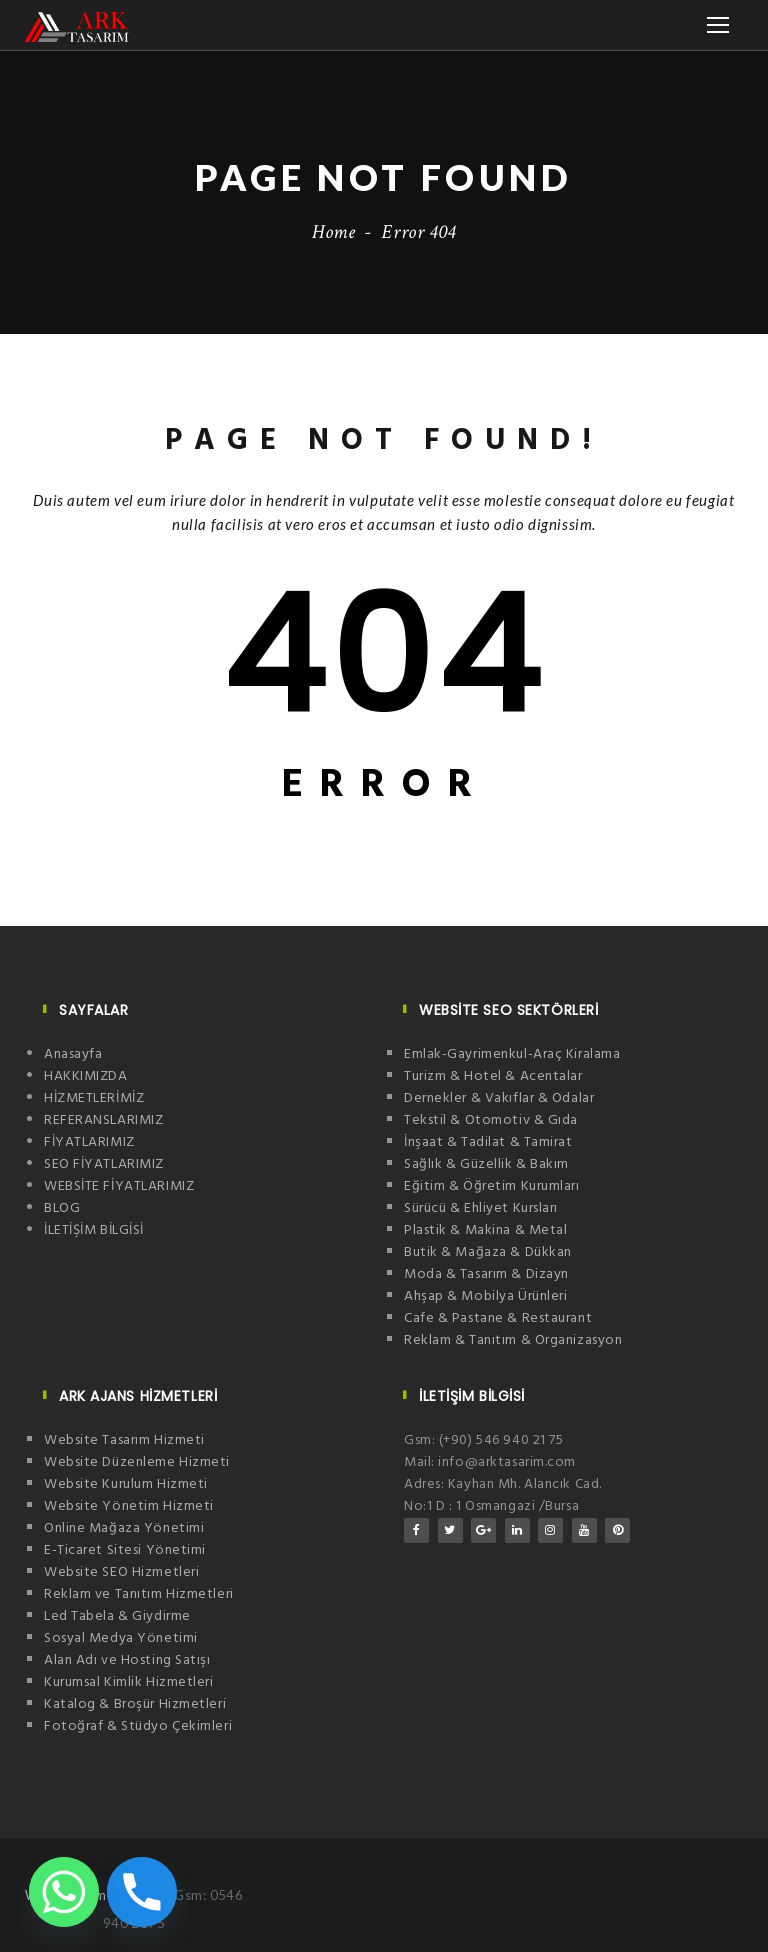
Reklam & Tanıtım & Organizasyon (513, 1340)
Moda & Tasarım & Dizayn (486, 1274)
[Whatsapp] (64, 1892)
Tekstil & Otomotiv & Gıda (491, 1120)
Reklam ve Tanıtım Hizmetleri (139, 1594)
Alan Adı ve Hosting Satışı (127, 1660)
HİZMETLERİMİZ (94, 1098)
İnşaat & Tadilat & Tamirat (488, 1142)
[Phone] (142, 1892)
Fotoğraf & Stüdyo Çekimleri (138, 1726)
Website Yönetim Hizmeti (129, 1506)
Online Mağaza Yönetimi (124, 1528)
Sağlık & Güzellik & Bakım (486, 1164)
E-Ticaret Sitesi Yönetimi (125, 1550)
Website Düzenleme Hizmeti (137, 1462)
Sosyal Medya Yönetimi (121, 1638)
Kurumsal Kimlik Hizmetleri (129, 1682)
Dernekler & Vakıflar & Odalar (499, 1098)
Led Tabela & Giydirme (117, 1616)
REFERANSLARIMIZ (103, 1120)
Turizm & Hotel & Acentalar (493, 1076)
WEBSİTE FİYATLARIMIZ (119, 1186)
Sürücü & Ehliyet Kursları (481, 1208)
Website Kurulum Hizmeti (126, 1484)
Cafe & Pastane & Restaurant (498, 1318)
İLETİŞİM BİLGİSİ (94, 1230)
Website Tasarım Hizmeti (124, 1440)
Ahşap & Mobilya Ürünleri (485, 1296)
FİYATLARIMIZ (89, 1142)
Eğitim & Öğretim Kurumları (492, 1186)
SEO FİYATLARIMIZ (104, 1164)
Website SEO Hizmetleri (121, 1572)
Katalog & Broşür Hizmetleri (135, 1704)
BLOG (62, 1208)
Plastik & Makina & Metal (485, 1230)
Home (334, 232)
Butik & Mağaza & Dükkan (488, 1252)
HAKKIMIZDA (86, 1076)
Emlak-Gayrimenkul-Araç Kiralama (512, 1054)
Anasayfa (73, 1054)
